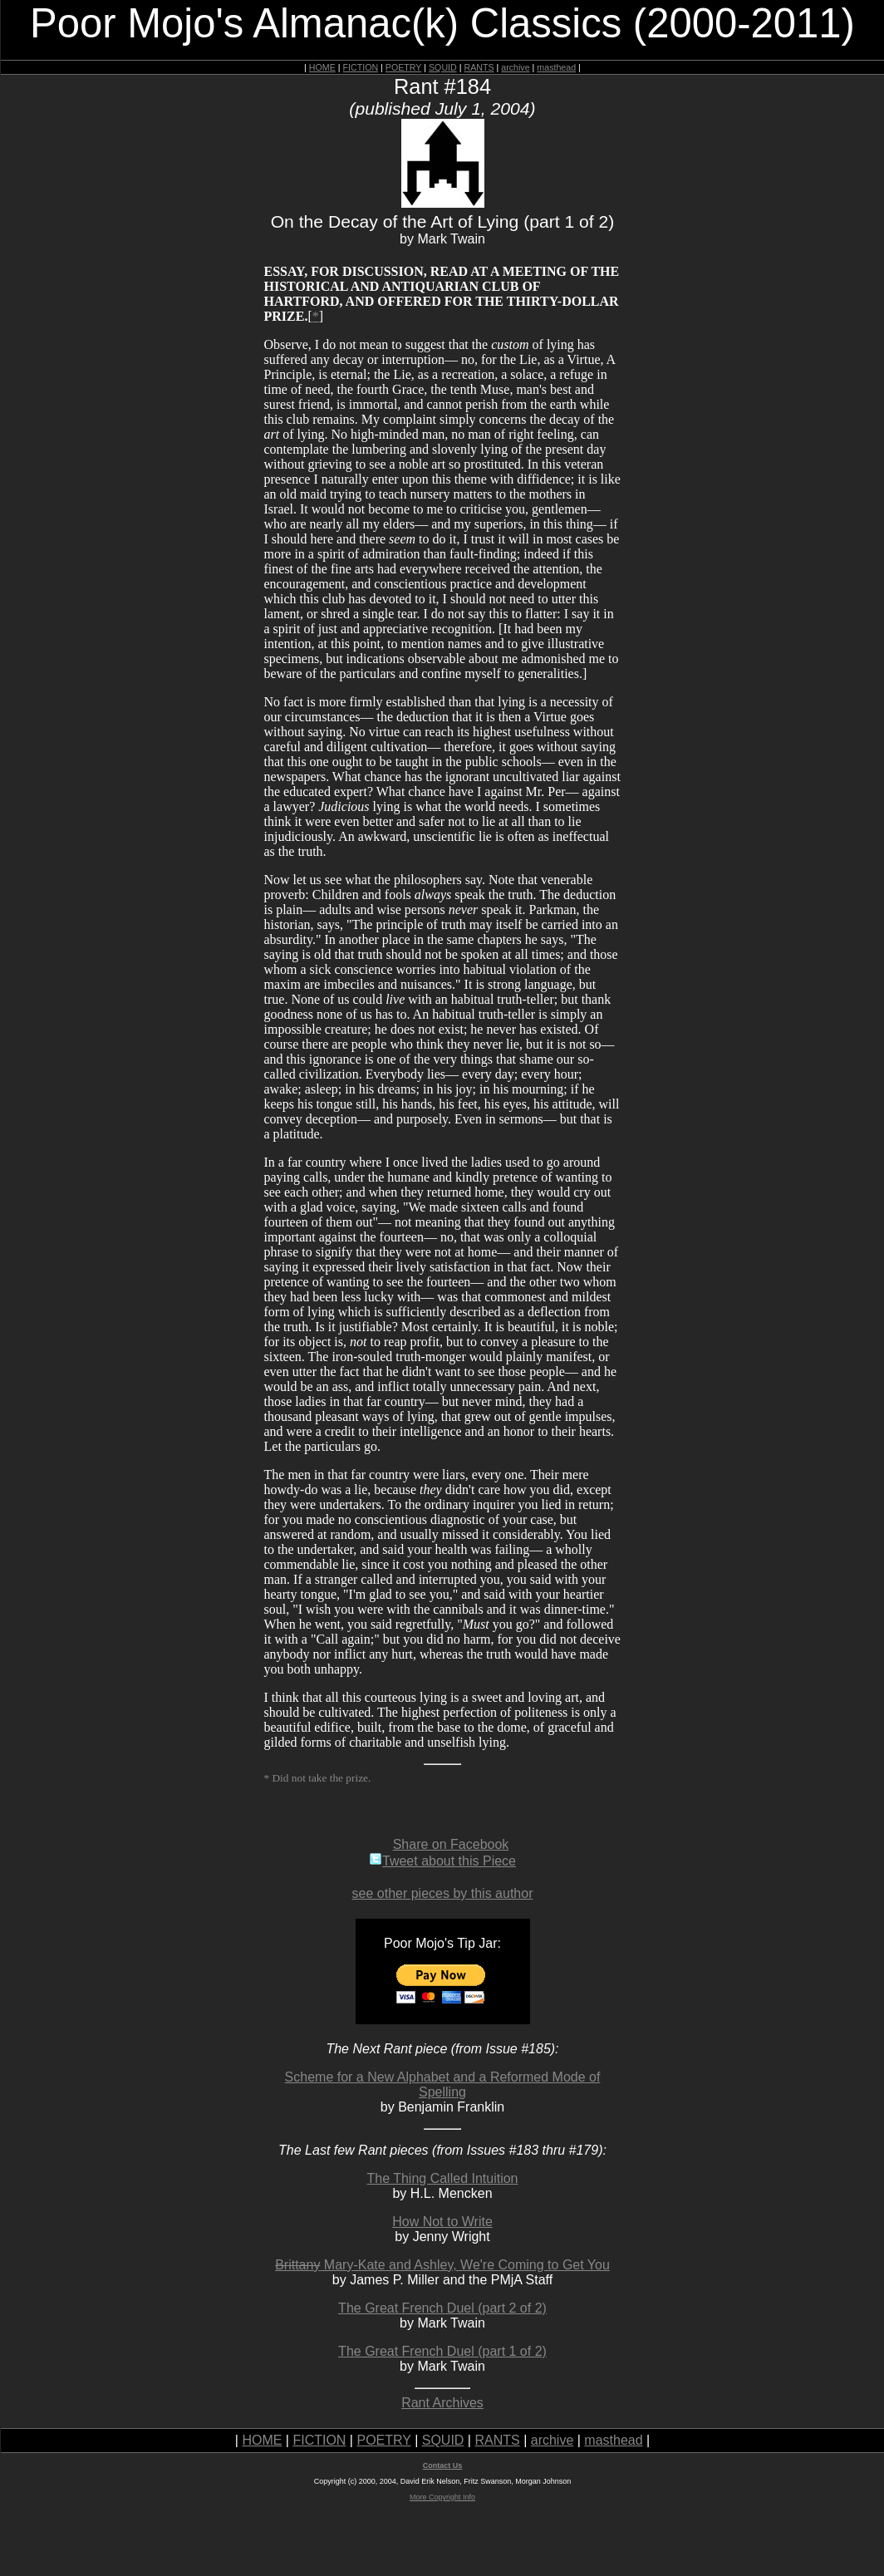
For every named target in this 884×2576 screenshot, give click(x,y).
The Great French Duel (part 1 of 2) (442, 2351)
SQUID (443, 67)
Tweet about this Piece (442, 1861)
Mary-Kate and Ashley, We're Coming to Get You (442, 2265)
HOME (322, 67)
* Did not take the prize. (317, 1778)
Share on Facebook (451, 1844)
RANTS (479, 67)
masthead (556, 67)
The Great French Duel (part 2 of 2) (442, 2308)
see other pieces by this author (442, 1893)
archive (515, 67)
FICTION (361, 67)
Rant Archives (442, 2403)
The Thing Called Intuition (442, 2178)
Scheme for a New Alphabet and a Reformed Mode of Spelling (443, 2084)
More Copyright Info (442, 2497)
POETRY (403, 67)
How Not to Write (442, 2222)
